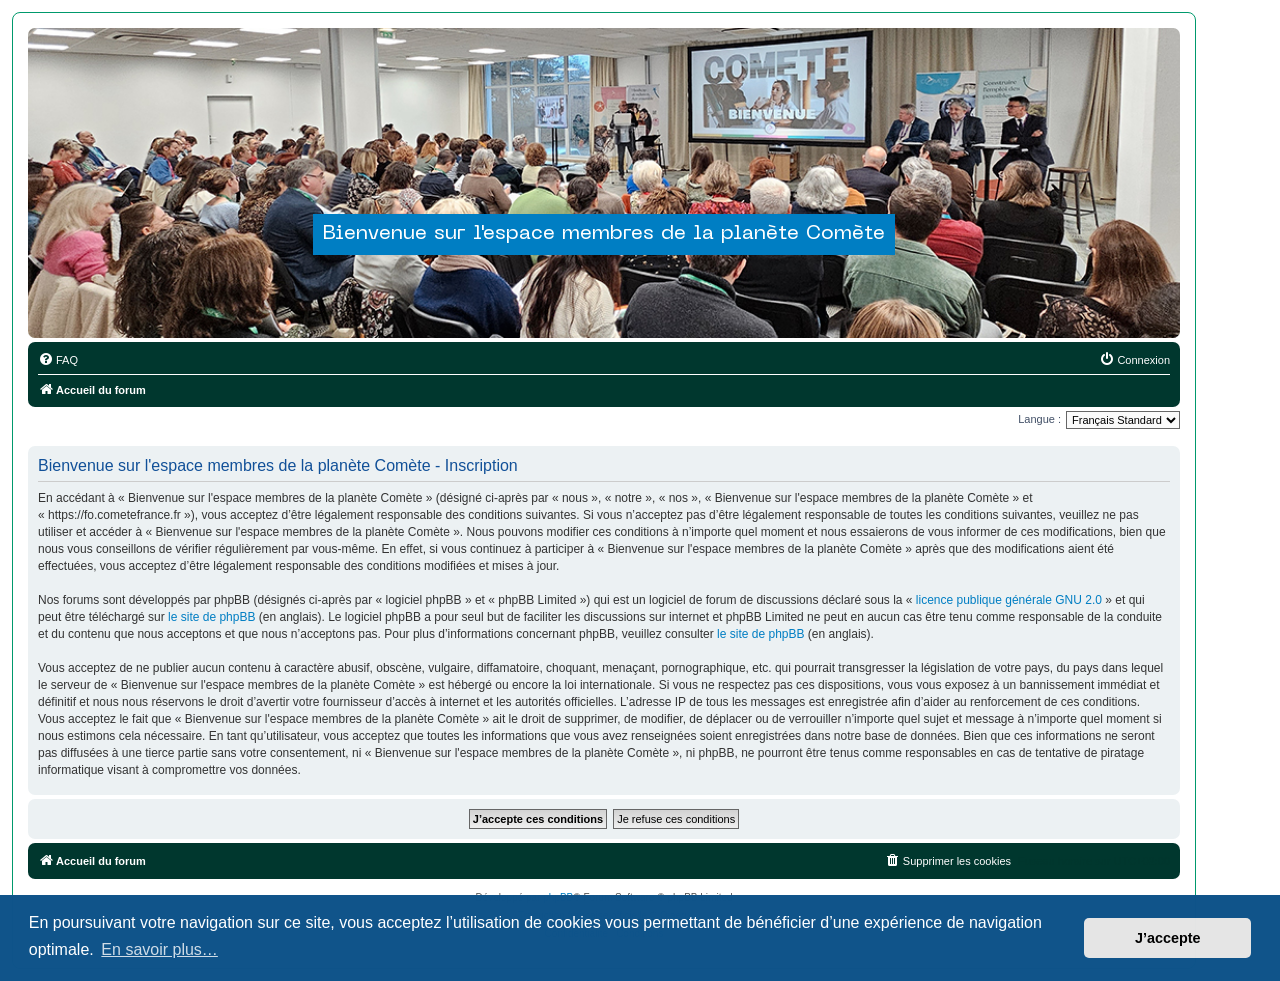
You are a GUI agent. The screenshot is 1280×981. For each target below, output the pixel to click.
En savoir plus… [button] (159, 949)
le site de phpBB (211, 617)
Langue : (1039, 419)
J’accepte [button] (1168, 938)
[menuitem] (58, 360)
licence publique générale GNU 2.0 (1009, 600)
